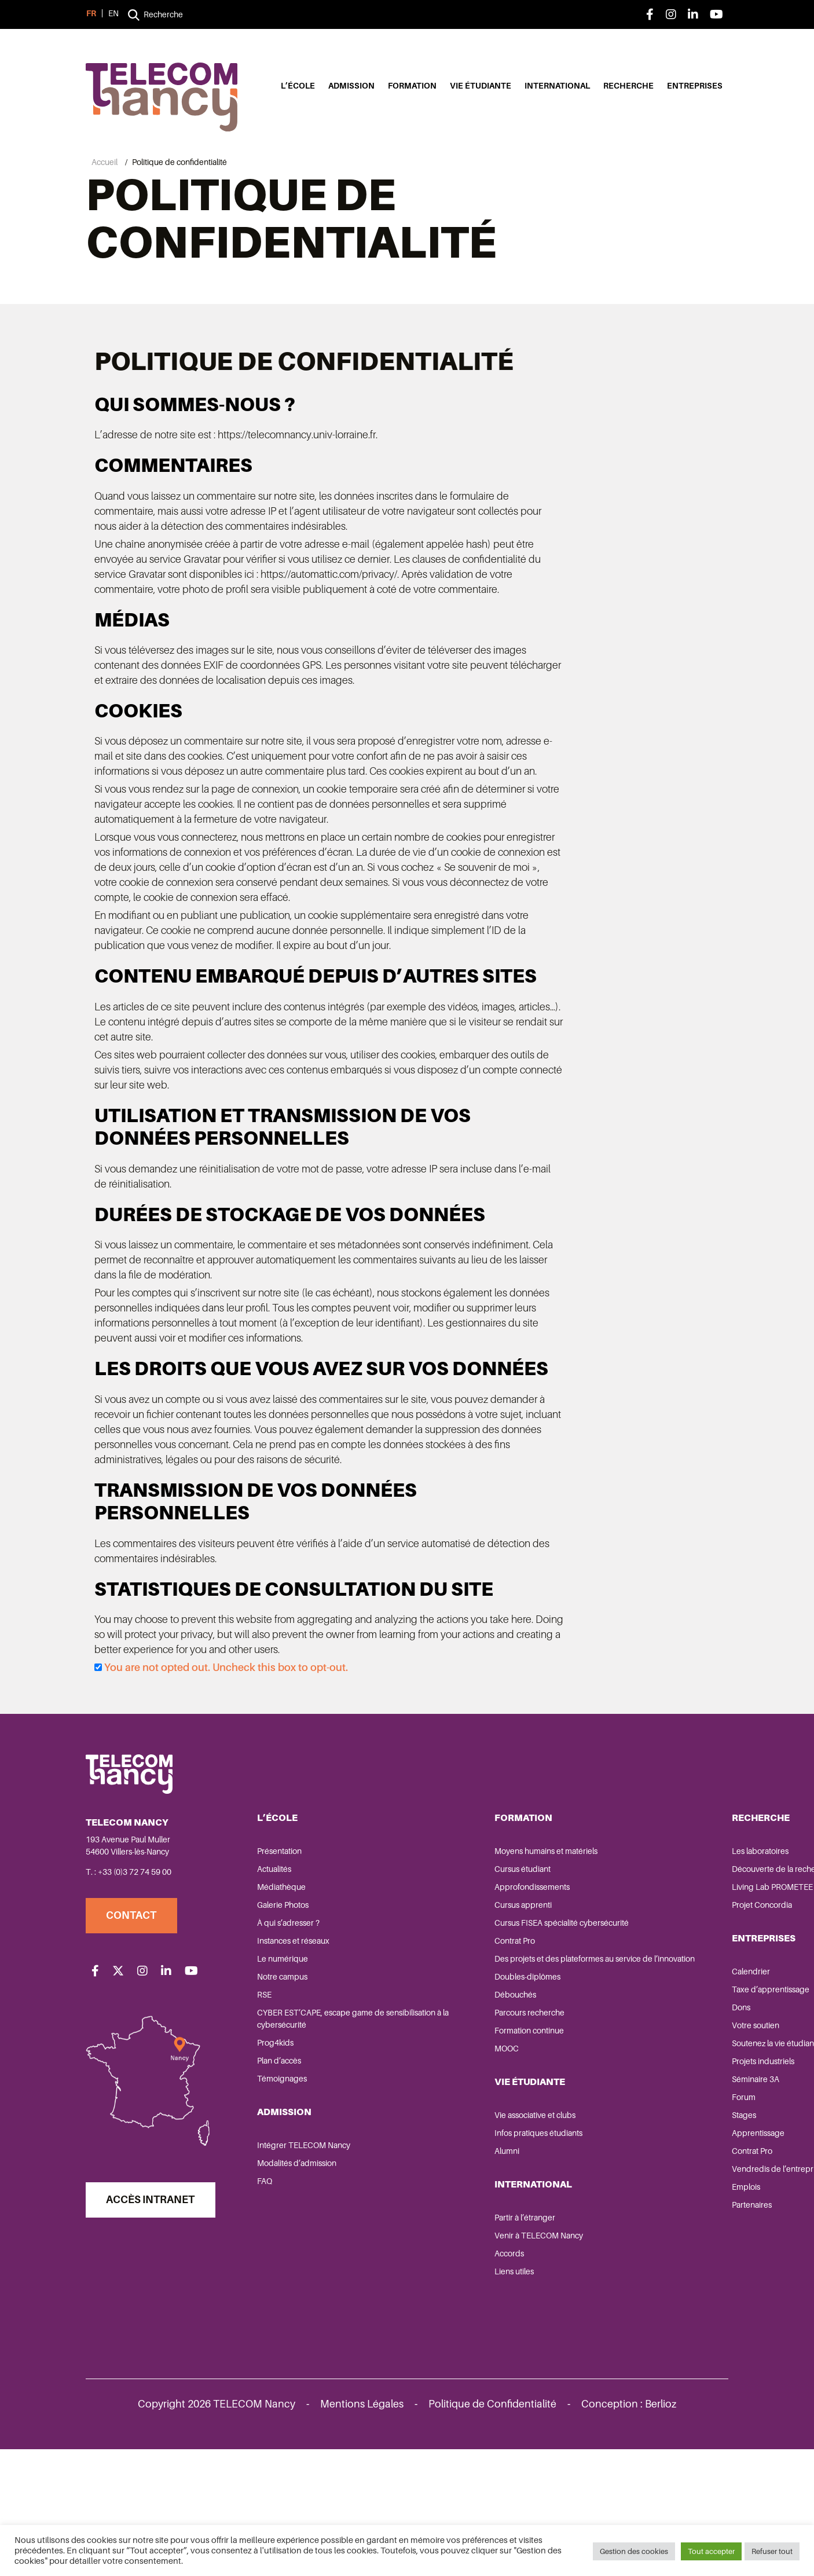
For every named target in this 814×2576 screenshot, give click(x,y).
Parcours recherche (454, 2151)
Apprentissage (604, 2272)
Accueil (104, 162)
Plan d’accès (281, 2187)
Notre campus (284, 2103)
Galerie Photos (285, 2031)
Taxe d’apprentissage (616, 2116)
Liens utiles (438, 2410)
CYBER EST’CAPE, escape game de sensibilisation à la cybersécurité (323, 2145)
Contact (135, 2042)
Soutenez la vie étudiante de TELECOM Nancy (628, 2176)
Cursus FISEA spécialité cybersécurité (486, 2049)
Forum (590, 2236)
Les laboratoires (606, 1978)
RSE (266, 2121)
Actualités (276, 1995)
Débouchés (439, 2133)
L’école (298, 86)
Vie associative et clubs (459, 2254)
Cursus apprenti (447, 2031)
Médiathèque (283, 2013)
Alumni (431, 2290)
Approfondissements (456, 2013)
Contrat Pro (439, 2067)
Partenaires (598, 2343)
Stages (590, 2254)
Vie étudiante (480, 86)
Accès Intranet (154, 2337)
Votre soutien (601, 2152)
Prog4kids (277, 2169)
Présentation (281, 1978)
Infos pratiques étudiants (463, 2272)
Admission (351, 86)
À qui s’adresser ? (290, 2049)
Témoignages (284, 2205)
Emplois (592, 2326)
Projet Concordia (608, 2031)
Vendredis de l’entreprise (623, 2308)
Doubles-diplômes (452, 2115)
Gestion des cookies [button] (634, 2552)
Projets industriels (609, 2200)
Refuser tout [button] (772, 2552)
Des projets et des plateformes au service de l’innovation (478, 2091)
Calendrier (597, 2098)
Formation (412, 86)
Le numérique (284, 2085)
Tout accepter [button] (711, 2552)
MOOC (431, 2187)
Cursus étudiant (447, 1995)
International (557, 86)
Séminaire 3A (601, 2218)
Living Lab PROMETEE (618, 2013)
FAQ (266, 2308)
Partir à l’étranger (449, 2356)
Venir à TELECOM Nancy (463, 2374)
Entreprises (695, 86)
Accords (433, 2392)
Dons (587, 2134)
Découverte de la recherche (628, 1995)
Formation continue (453, 2169)
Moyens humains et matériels (470, 1978)
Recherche (628, 86)
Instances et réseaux (295, 2067)
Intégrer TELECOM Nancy (306, 2272)
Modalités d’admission (299, 2290)
